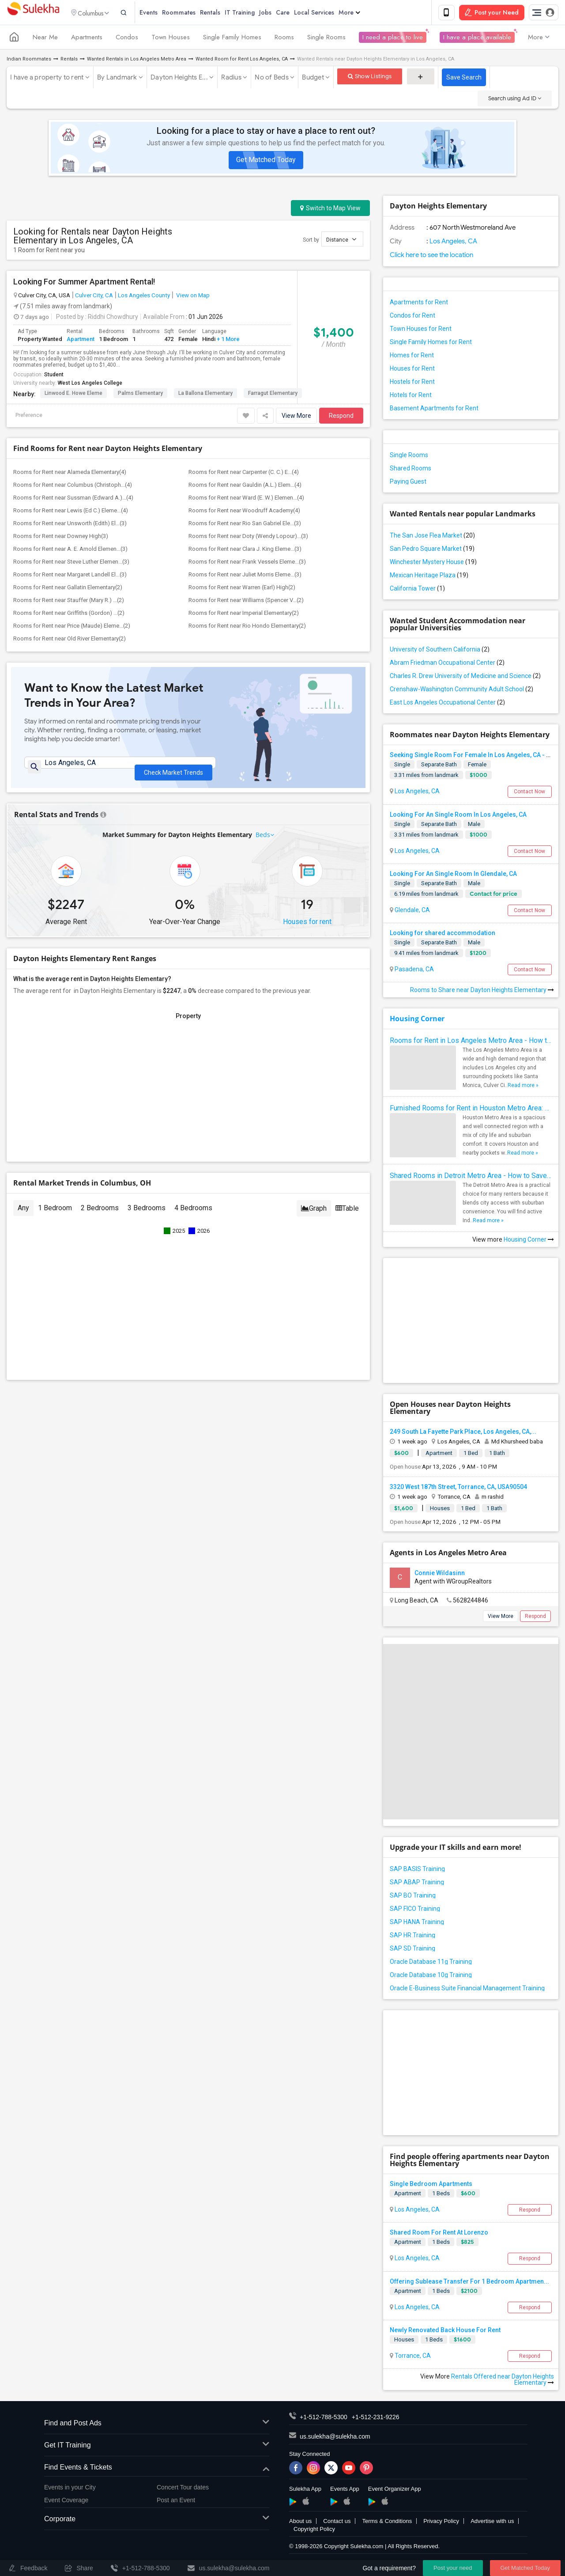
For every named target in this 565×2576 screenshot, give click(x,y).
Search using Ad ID (514, 100)
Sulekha (33, 13)
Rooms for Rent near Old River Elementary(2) (69, 640)
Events (163, 13)
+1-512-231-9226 (375, 2418)
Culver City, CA (94, 296)
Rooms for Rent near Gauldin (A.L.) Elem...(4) (244, 486)
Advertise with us (492, 2523)
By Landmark (117, 79)
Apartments (86, 39)
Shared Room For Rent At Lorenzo (439, 2234)
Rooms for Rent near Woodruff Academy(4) (244, 512)
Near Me (45, 39)
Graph (314, 1214)
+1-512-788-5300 (323, 2418)
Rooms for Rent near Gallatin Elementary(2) (67, 589)
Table (347, 1214)
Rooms (284, 39)
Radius (231, 79)
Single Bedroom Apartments (431, 2185)
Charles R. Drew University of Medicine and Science (465, 677)
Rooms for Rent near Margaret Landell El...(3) (70, 576)
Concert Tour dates (183, 2489)
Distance (341, 241)
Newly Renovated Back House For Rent (445, 2331)
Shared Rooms (410, 470)
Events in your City (70, 2489)
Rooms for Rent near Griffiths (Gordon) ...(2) (68, 614)
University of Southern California (440, 651)
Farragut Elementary (273, 395)
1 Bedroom (55, 1213)
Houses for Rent (412, 370)
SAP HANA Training (417, 1924)
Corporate (156, 2520)
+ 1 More (227, 340)
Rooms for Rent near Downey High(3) (60, 537)
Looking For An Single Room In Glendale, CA (453, 875)
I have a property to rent (46, 79)
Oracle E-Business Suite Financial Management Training (467, 1990)
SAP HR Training (412, 1937)
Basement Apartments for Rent (434, 410)
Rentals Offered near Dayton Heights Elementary (502, 2381)
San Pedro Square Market (432, 550)
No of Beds (272, 79)
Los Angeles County (144, 296)
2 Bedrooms (100, 1213)
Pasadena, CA (413, 970)
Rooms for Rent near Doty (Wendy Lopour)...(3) (248, 537)
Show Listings (370, 78)
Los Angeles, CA (452, 243)
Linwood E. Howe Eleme (73, 395)
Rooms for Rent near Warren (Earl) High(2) (241, 589)
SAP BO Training (413, 1897)
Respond (341, 417)
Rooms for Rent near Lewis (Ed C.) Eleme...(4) (70, 512)
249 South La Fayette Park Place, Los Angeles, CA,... (463, 1433)
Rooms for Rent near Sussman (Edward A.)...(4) (73, 499)
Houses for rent (307, 927)
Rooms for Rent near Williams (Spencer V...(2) (246, 602)
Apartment (80, 340)
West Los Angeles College (90, 385)
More (364, 13)
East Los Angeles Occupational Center (447, 704)
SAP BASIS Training (417, 1871)
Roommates (193, 13)
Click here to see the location (431, 257)
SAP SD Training (412, 1950)
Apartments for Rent (419, 304)
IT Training (254, 13)
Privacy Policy (441, 2523)
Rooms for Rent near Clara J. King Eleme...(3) (244, 550)
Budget (313, 79)
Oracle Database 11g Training (431, 1963)
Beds (263, 840)
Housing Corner (417, 1020)
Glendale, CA (411, 911)
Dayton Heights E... (179, 79)
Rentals (225, 13)
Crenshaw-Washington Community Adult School (461, 691)
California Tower (417, 590)
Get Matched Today (266, 161)
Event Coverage (66, 2501)
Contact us (336, 2523)
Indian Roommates (29, 61)
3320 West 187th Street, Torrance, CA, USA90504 (458, 1488)
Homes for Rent (412, 357)
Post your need (452, 2568)
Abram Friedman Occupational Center (447, 664)
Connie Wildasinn (439, 1574)
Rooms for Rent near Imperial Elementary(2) (243, 614)
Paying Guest (408, 483)
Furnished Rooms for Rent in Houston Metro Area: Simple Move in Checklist (471, 1110)
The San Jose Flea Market (432, 537)
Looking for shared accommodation (442, 934)
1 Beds (441, 2195)
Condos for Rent (412, 317)
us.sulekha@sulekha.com (335, 2438)
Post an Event (176, 2501)
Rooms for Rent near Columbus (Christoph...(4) (72, 486)
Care (297, 13)
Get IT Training (156, 2446)
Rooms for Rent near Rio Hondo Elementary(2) (247, 627)
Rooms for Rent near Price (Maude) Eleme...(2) (71, 627)
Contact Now (529, 793)
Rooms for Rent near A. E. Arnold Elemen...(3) (70, 550)
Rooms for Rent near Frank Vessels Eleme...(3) (247, 563)
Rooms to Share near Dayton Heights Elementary (482, 991)
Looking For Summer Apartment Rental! (84, 283)
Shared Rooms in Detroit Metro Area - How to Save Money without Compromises (471, 1177)
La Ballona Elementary (205, 395)
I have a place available (477, 39)
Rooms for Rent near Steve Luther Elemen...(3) (71, 563)
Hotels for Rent (411, 397)
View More (296, 417)
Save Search (464, 79)
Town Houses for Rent (421, 330)
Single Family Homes (232, 39)
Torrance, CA (412, 2356)
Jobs (280, 13)
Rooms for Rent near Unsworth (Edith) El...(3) (70, 525)
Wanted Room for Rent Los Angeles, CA (242, 61)
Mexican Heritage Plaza (429, 577)
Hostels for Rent (412, 383)
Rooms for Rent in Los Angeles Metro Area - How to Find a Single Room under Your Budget (471, 1042)
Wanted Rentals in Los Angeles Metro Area (136, 61)
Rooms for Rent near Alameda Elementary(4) (69, 473)
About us (300, 2523)
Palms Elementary (140, 395)
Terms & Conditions (387, 2523)
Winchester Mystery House (433, 564)
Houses (404, 2340)
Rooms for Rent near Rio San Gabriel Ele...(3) (244, 525)
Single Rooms (326, 39)
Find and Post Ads (156, 2425)
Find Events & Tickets (156, 2469)
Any (23, 1213)
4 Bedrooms (193, 1213)
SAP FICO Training (415, 1910)
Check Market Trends (173, 769)
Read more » (523, 1087)
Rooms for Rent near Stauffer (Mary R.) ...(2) (68, 602)
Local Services (329, 13)
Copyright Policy (314, 2531)
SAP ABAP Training (417, 1884)
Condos (127, 39)
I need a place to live (392, 39)
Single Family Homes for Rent (431, 344)
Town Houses (170, 39)
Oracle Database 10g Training (431, 1977)
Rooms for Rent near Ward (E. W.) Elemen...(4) (246, 499)
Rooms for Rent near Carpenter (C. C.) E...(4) (243, 473)
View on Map (192, 296)
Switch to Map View (330, 209)
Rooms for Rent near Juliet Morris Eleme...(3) (244, 576)
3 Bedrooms (147, 1213)
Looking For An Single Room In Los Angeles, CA (458, 815)
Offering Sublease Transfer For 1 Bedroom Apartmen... (469, 2282)
